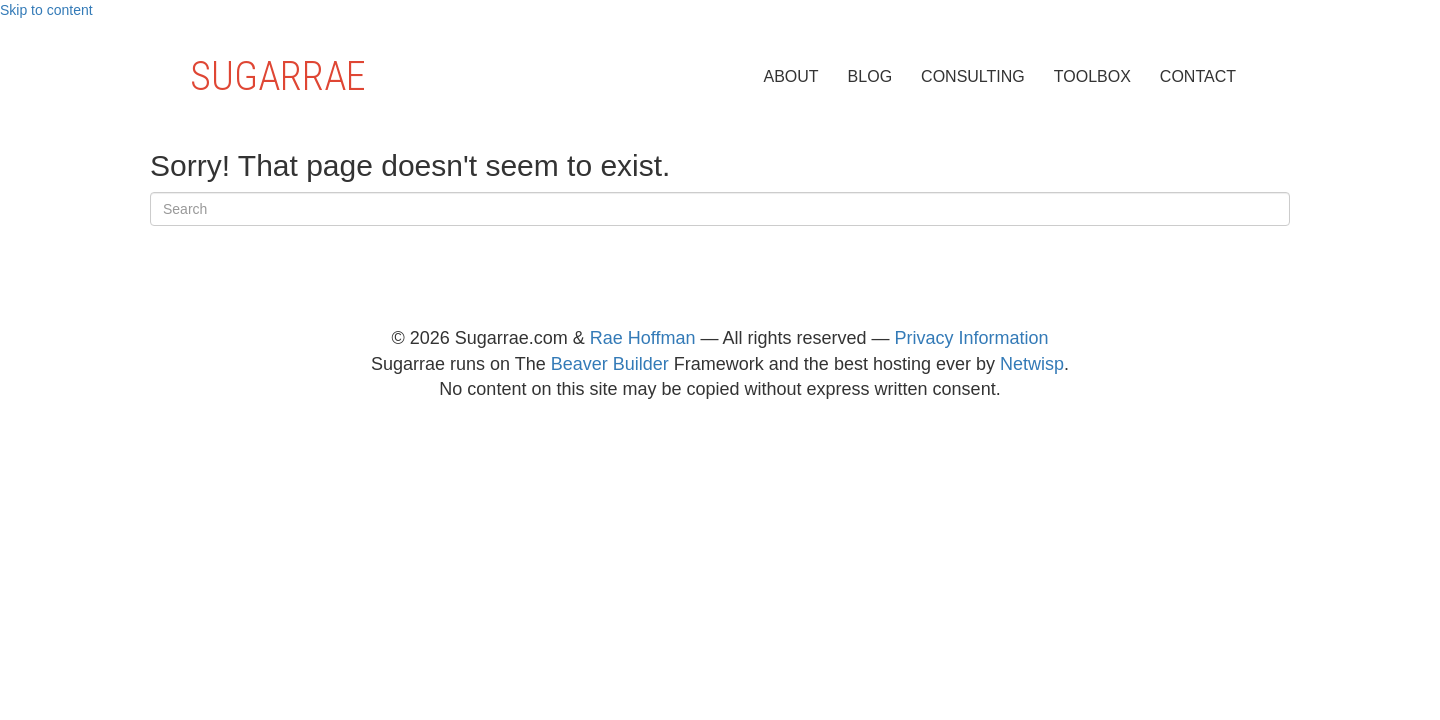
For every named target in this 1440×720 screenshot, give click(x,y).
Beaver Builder (610, 364)
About (790, 76)
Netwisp (1032, 364)
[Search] (720, 209)
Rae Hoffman (643, 338)
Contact (1198, 76)
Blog (870, 76)
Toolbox (1092, 76)
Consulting (973, 76)
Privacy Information (972, 338)
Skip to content (46, 10)
